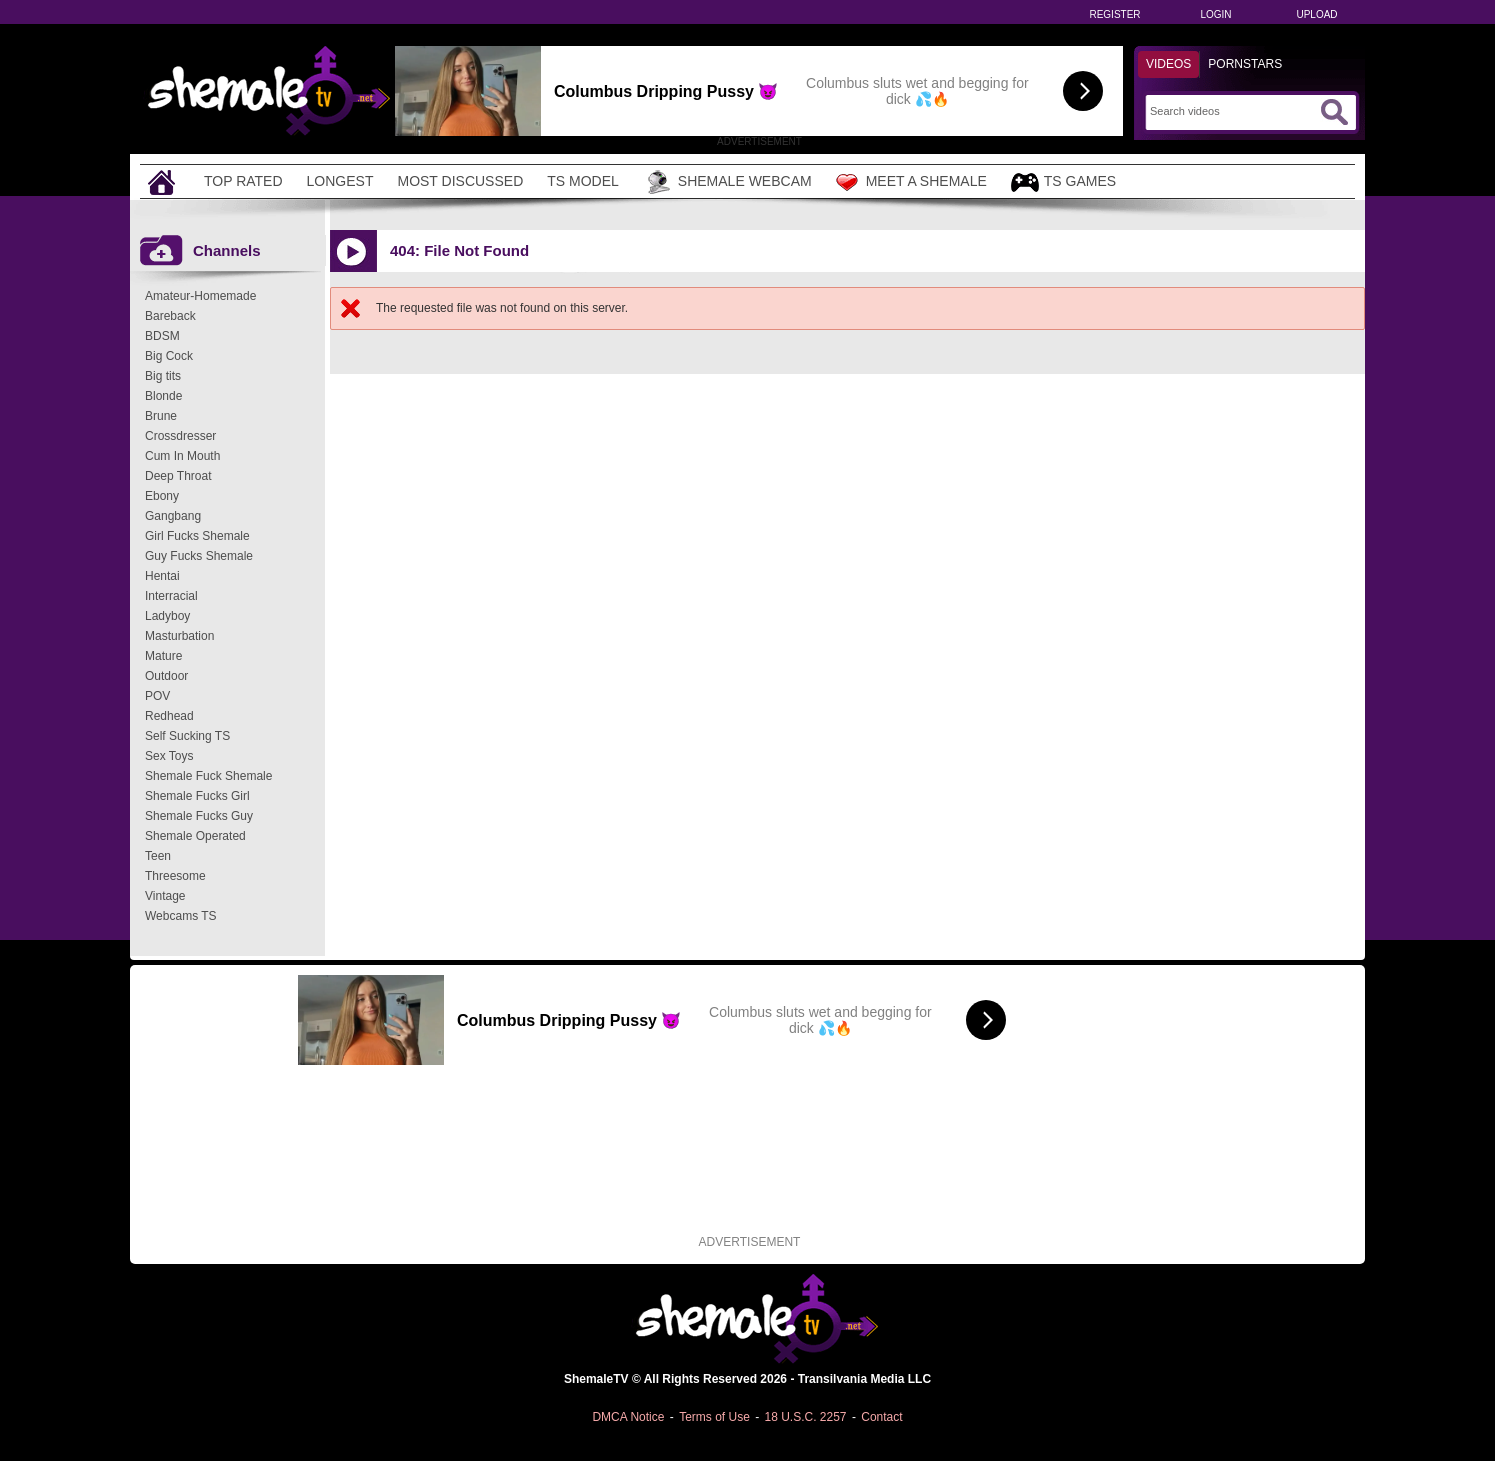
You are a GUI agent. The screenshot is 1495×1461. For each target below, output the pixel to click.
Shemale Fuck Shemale (208, 776)
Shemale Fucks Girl (197, 796)
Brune (161, 416)
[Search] (1232, 111)
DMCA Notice (628, 1417)
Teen (158, 856)
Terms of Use (714, 1417)
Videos (1168, 64)
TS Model (583, 181)
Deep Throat (178, 476)
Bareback (170, 316)
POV (157, 696)
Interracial (171, 596)
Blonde (163, 396)
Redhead (169, 716)
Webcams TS (181, 916)
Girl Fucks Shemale (197, 536)
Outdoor (166, 676)
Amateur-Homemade (200, 296)
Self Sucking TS (187, 736)
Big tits (163, 376)
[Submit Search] (1334, 112)
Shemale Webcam (727, 182)
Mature (163, 656)
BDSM (162, 336)
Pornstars (1245, 64)
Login (1215, 14)
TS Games (1063, 182)
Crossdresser (180, 436)
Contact (881, 1417)
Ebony (162, 496)
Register (1114, 14)
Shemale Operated (195, 836)
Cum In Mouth (182, 456)
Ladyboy (167, 616)
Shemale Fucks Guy (199, 816)
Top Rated (243, 181)
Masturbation (179, 636)
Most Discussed (460, 181)
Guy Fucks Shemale (199, 556)
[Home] (164, 181)
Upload (1316, 14)
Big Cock (169, 356)
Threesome (175, 876)
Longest (340, 181)
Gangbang (173, 516)
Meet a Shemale (911, 182)
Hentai (162, 576)
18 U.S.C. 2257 (805, 1417)
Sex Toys (169, 756)
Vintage (165, 896)
